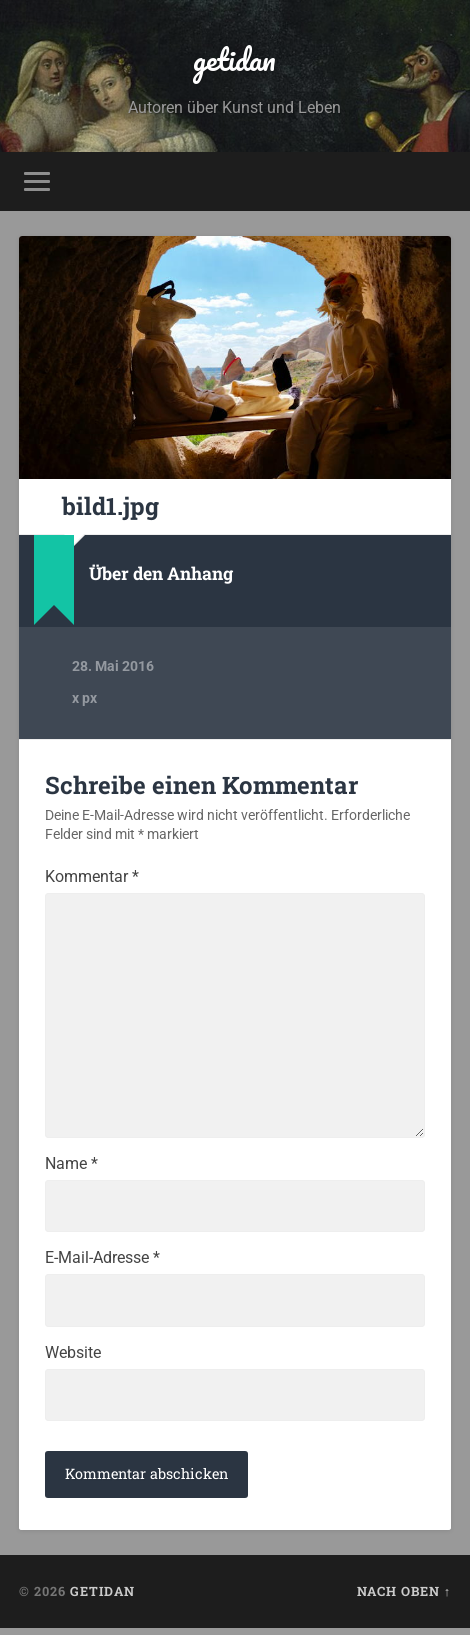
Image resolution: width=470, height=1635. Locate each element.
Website (73, 1359)
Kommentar (92, 877)
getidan (234, 59)
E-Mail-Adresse (102, 1264)
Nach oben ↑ (404, 1598)
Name (71, 1169)
